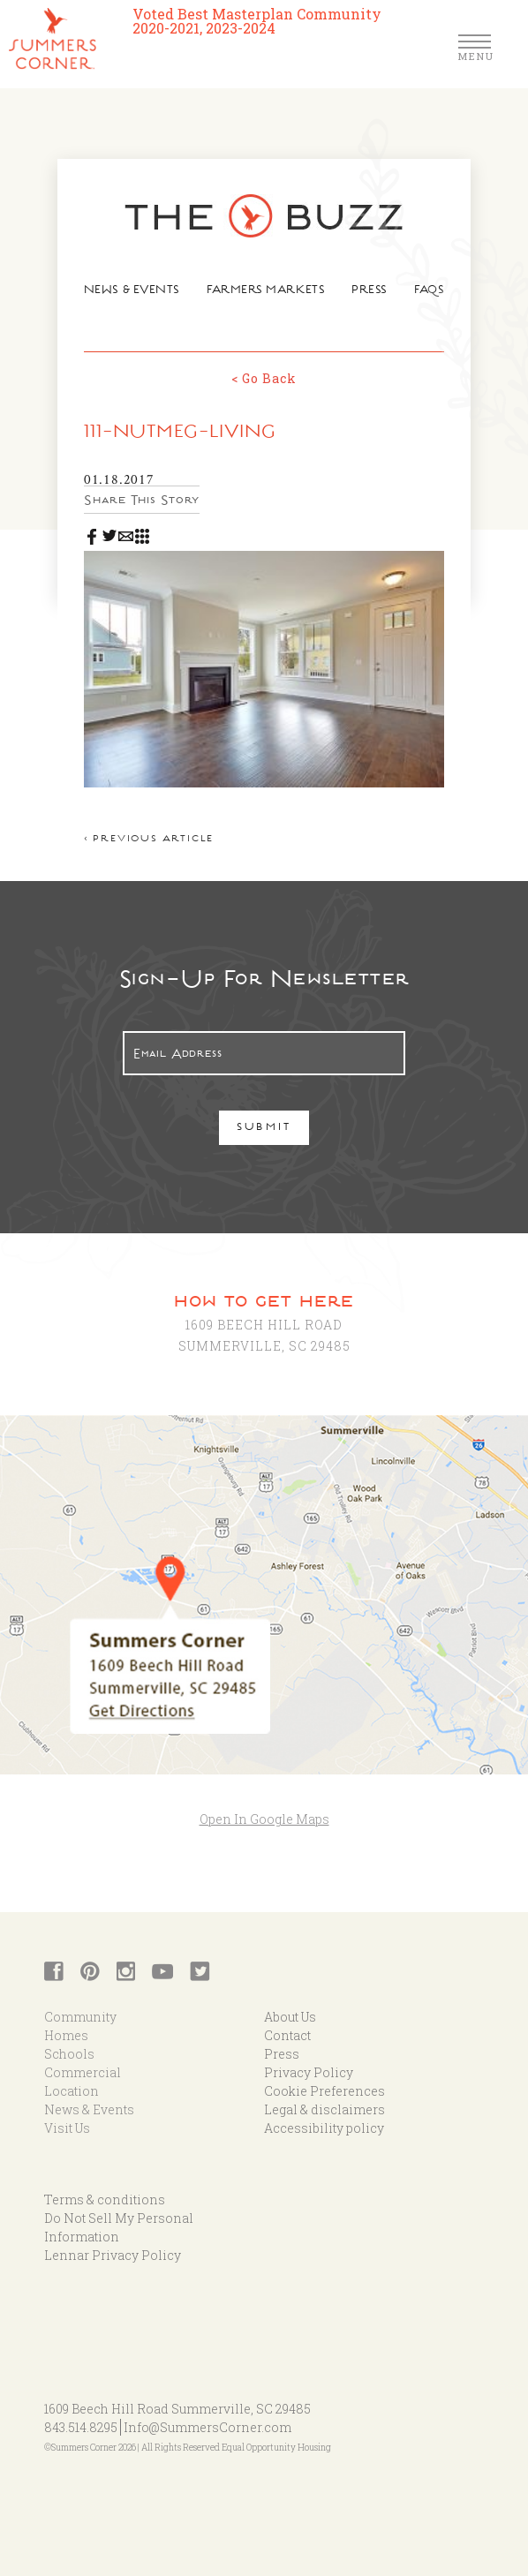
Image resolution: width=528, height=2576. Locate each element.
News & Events (137, 291)
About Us (290, 2006)
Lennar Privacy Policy (112, 2244)
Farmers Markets (265, 291)
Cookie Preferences (324, 2080)
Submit (264, 1117)
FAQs (421, 291)
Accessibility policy (324, 2117)
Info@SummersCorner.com (207, 2416)
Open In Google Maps (264, 1807)
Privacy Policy (308, 2061)
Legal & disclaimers (324, 2098)
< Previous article (157, 828)
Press (364, 291)
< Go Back (264, 377)
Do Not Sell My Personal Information (118, 2216)
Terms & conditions (104, 2189)
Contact (287, 2024)
